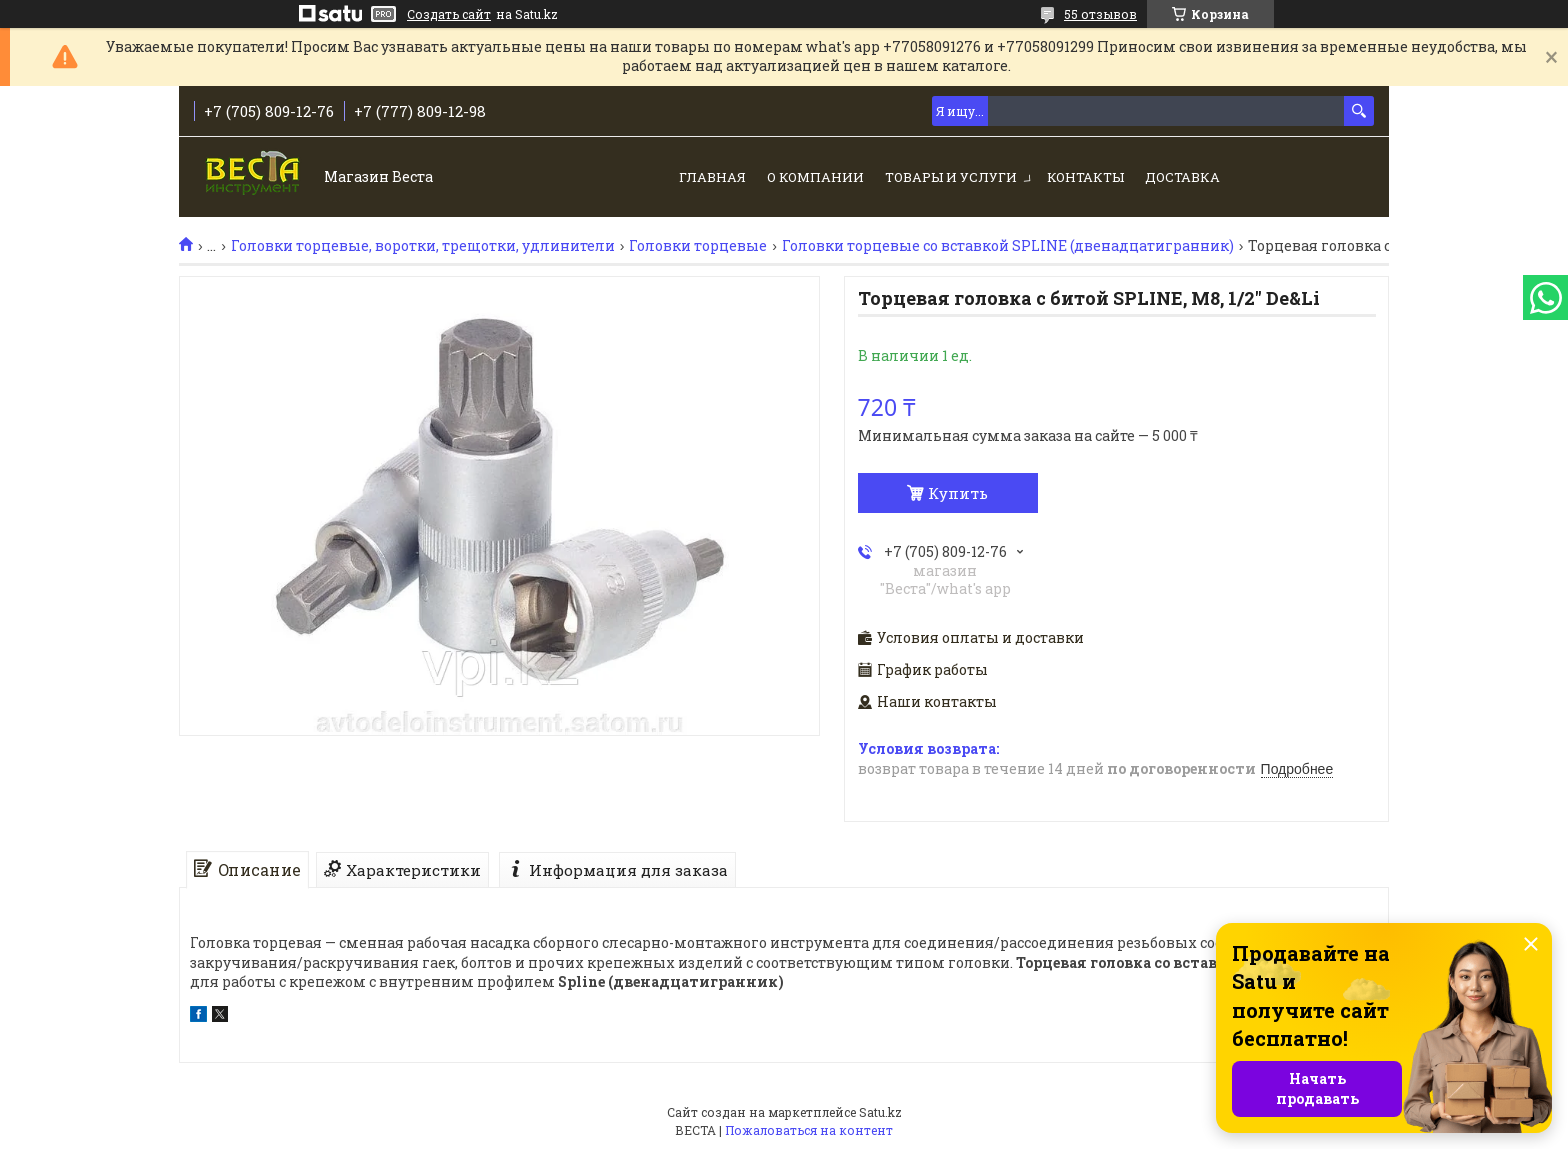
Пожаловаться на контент (809, 1130)
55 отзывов (1100, 14)
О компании (815, 177)
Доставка (1182, 177)
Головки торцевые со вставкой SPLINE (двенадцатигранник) (1008, 246)
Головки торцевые (698, 246)
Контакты (1085, 177)
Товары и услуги (951, 177)
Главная (712, 177)
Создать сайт (449, 14)
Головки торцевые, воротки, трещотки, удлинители (423, 246)
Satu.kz (880, 1112)
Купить (958, 493)
